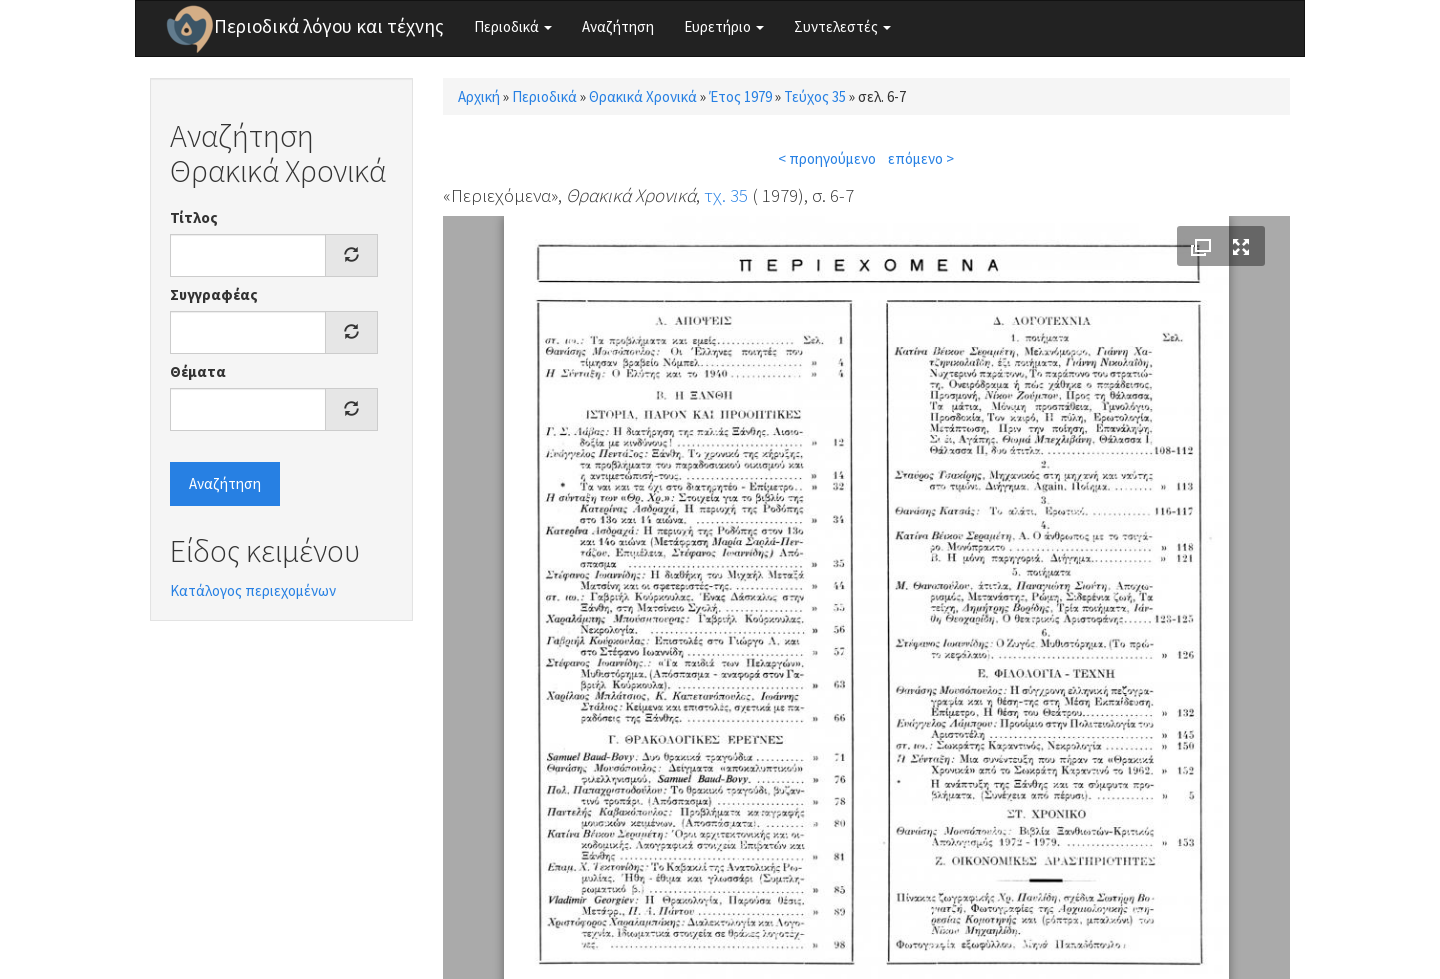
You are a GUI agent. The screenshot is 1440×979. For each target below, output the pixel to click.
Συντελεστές (842, 26)
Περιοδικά (513, 26)
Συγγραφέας (214, 294)
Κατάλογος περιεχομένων (253, 590)
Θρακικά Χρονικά (643, 96)
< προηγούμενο (827, 158)
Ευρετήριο (724, 26)
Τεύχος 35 (815, 96)
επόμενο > (921, 158)
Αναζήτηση (618, 26)
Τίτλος (194, 217)
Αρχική (479, 96)
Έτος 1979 (740, 96)
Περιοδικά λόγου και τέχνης (329, 26)
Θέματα (198, 371)
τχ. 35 (726, 195)
